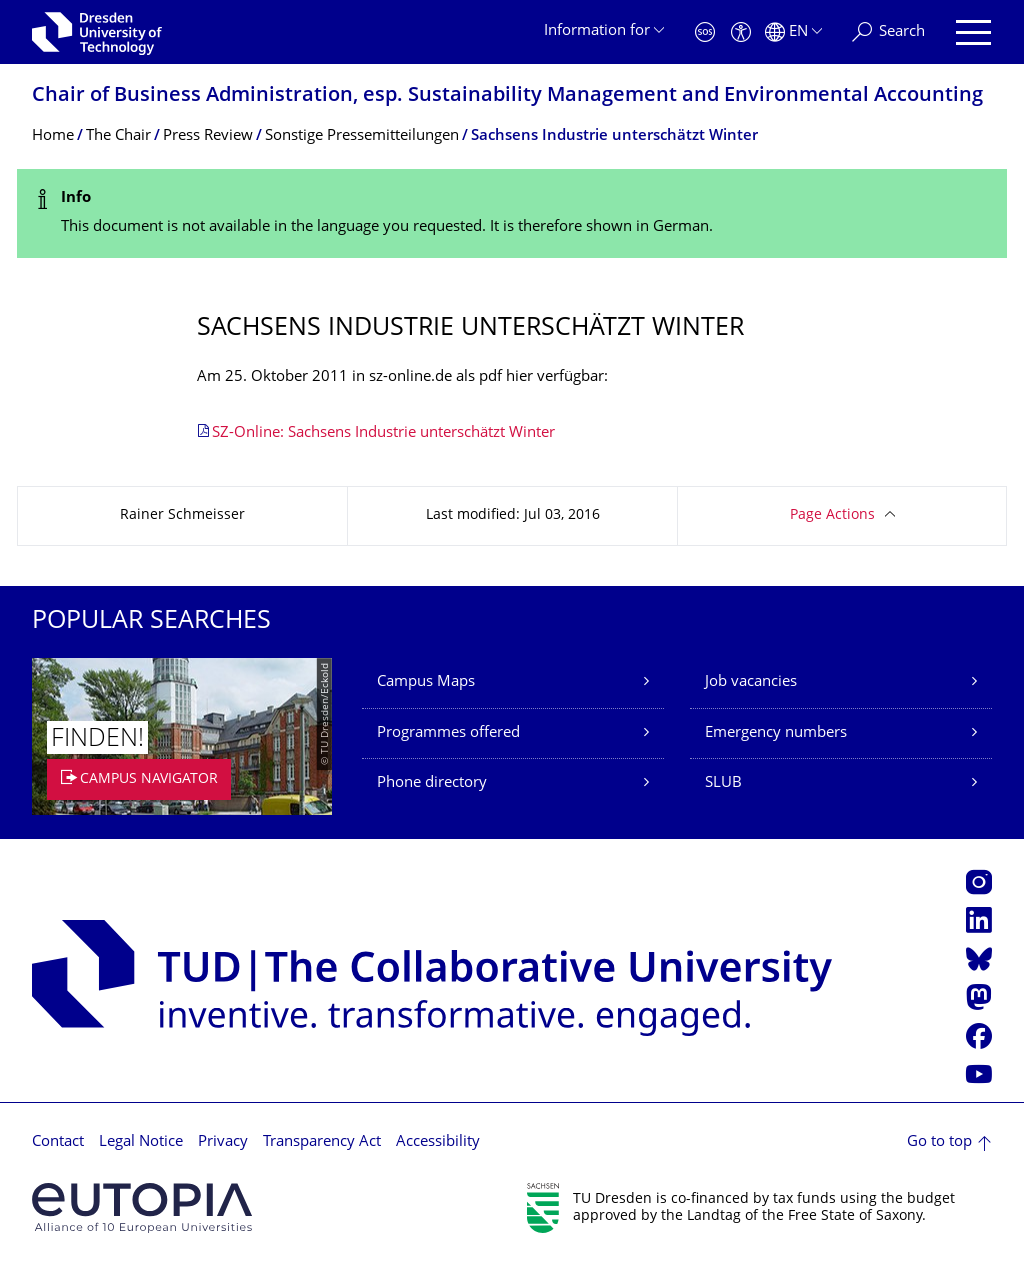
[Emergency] (705, 32)
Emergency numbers (776, 733)
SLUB (723, 783)
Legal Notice (141, 1142)
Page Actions (832, 515)
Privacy (223, 1142)
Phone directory (432, 783)
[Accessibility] (741, 32)
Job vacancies (751, 682)
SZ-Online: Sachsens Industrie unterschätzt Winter (383, 433)
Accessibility (438, 1142)
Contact (58, 1142)
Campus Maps (426, 682)
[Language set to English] (793, 32)
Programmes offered (448, 733)
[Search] (888, 32)
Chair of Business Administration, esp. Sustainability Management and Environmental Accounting (507, 96)
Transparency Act (322, 1142)
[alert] (512, 213)
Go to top (939, 1142)
